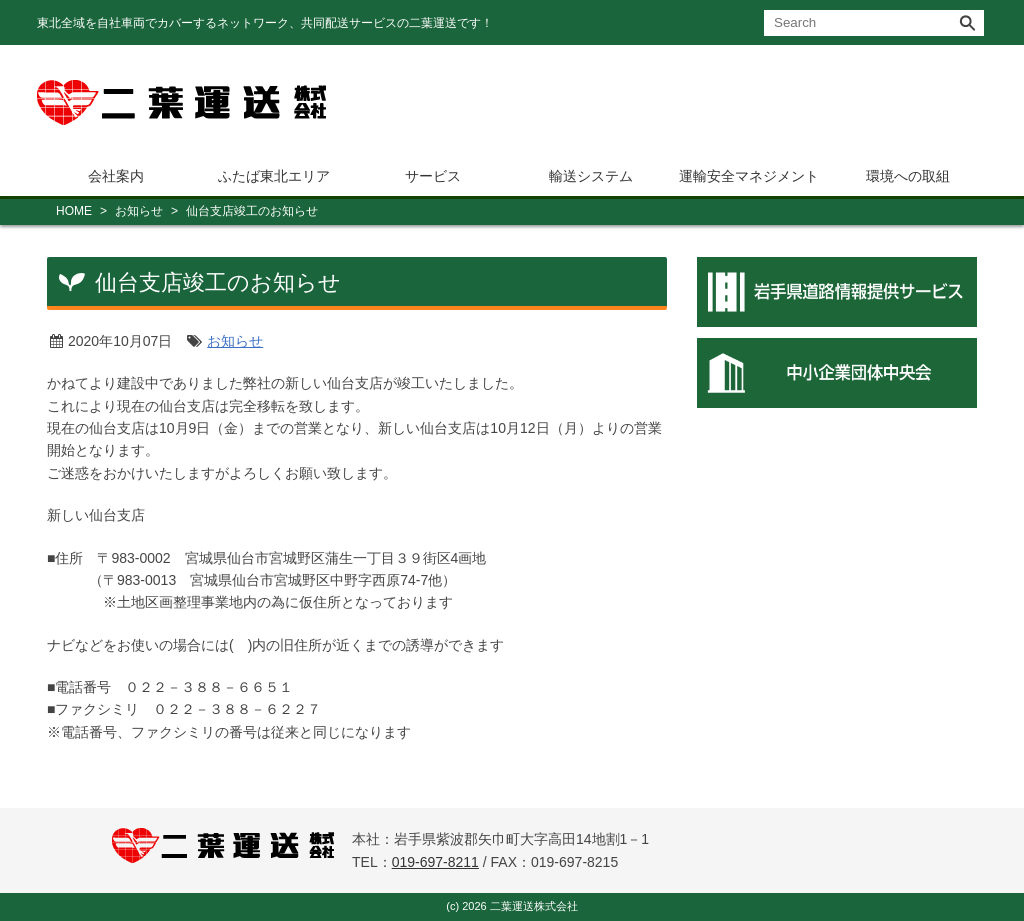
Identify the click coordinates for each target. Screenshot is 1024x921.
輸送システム (591, 176)
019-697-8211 (435, 862)
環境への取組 (908, 176)
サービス (433, 176)
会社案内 (116, 176)
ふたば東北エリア (274, 176)
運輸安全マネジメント (749, 176)
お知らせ (139, 211)
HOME (74, 211)
